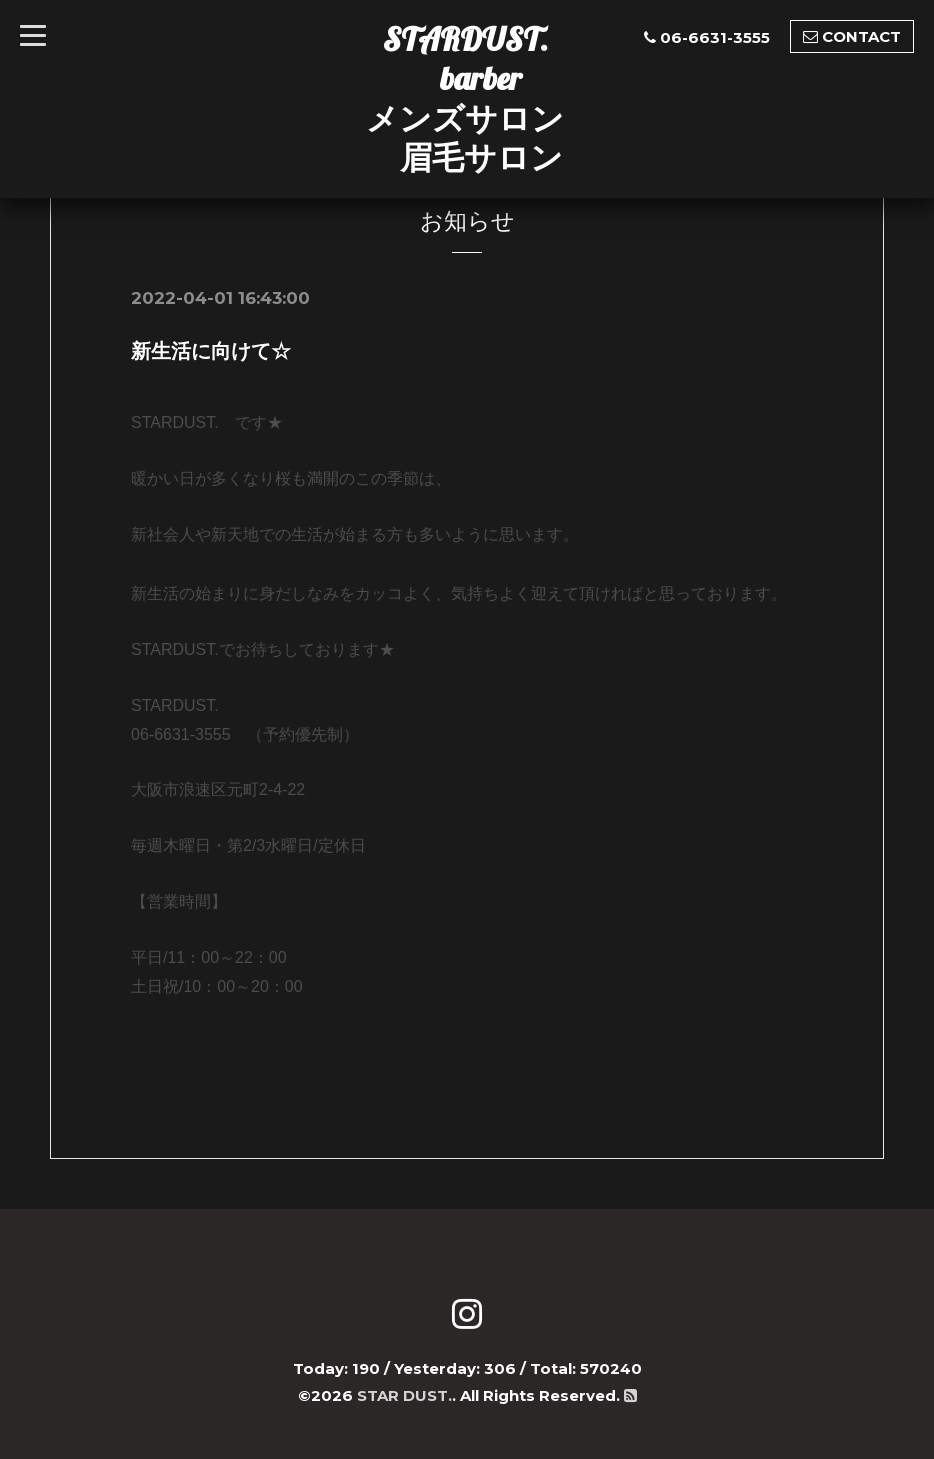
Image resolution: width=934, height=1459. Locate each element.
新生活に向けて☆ (211, 351)
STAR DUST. (404, 1395)
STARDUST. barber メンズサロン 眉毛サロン (465, 98)
